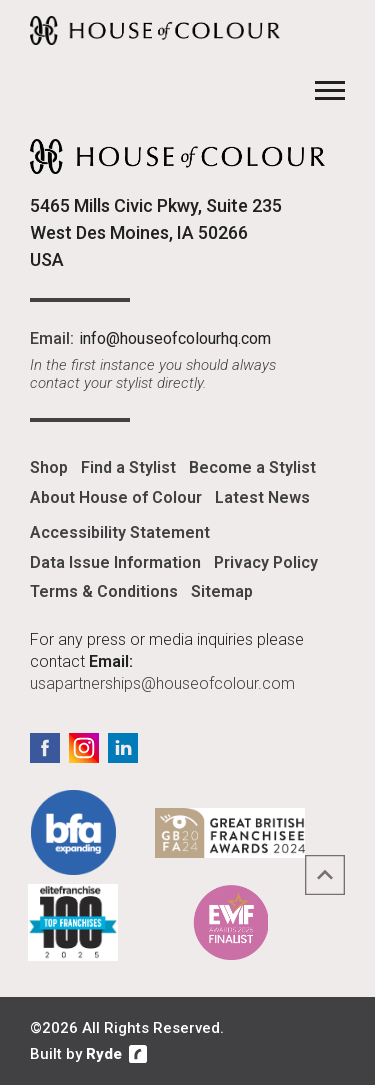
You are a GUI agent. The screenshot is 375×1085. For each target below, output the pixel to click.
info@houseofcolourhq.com (175, 338)
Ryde (104, 1054)
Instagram (84, 748)
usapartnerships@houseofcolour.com (162, 683)
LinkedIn (123, 748)
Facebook (45, 748)
